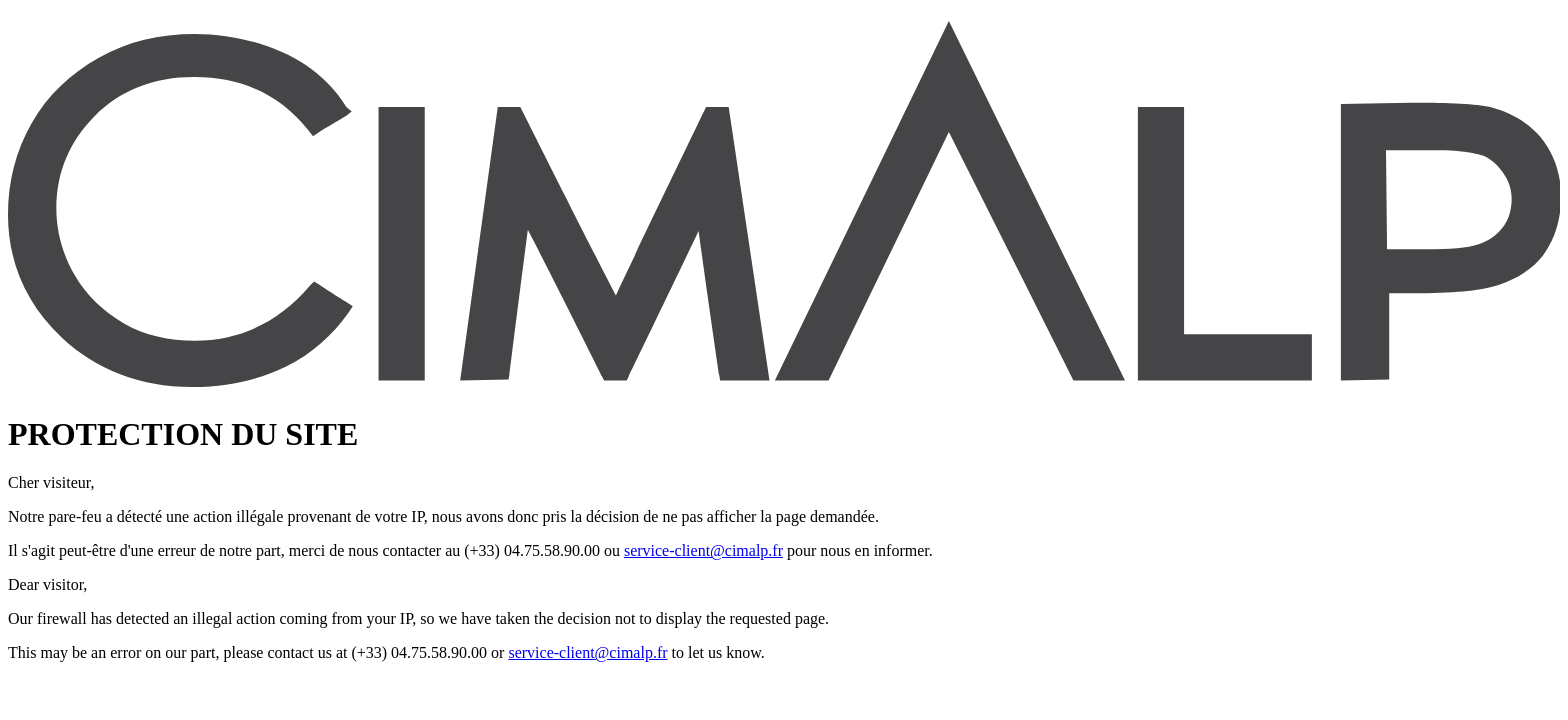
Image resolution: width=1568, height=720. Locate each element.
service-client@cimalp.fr (703, 550)
